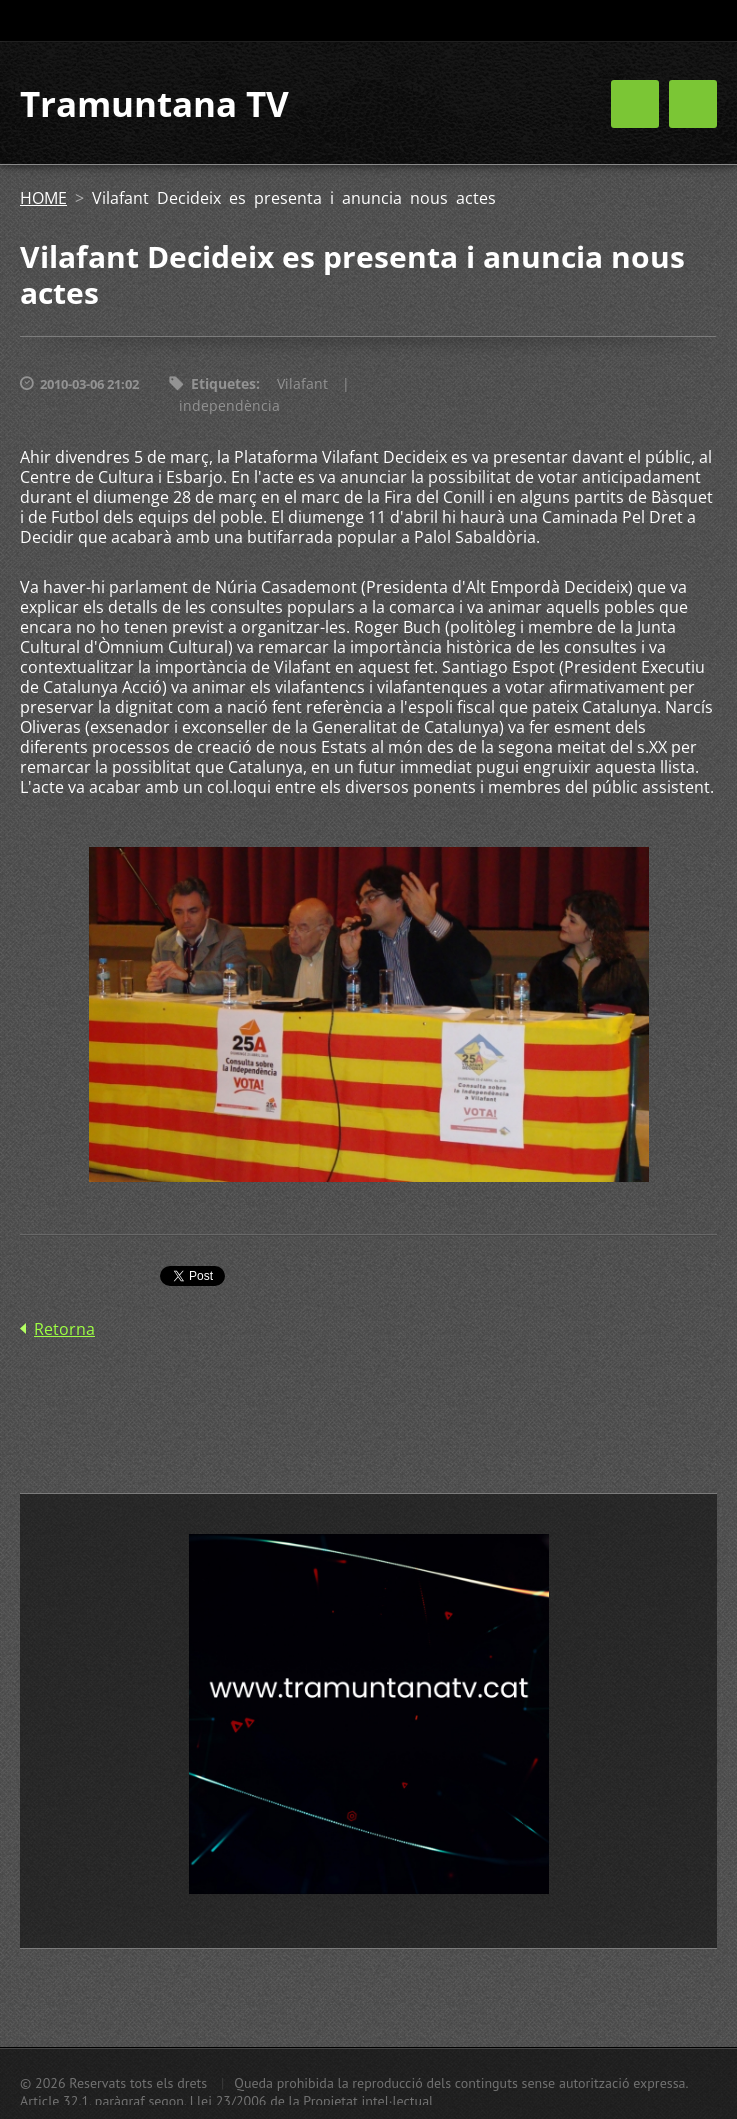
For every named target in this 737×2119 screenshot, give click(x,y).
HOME (43, 198)
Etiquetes (223, 383)
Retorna (64, 1329)
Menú (693, 104)
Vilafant (302, 383)
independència (229, 405)
